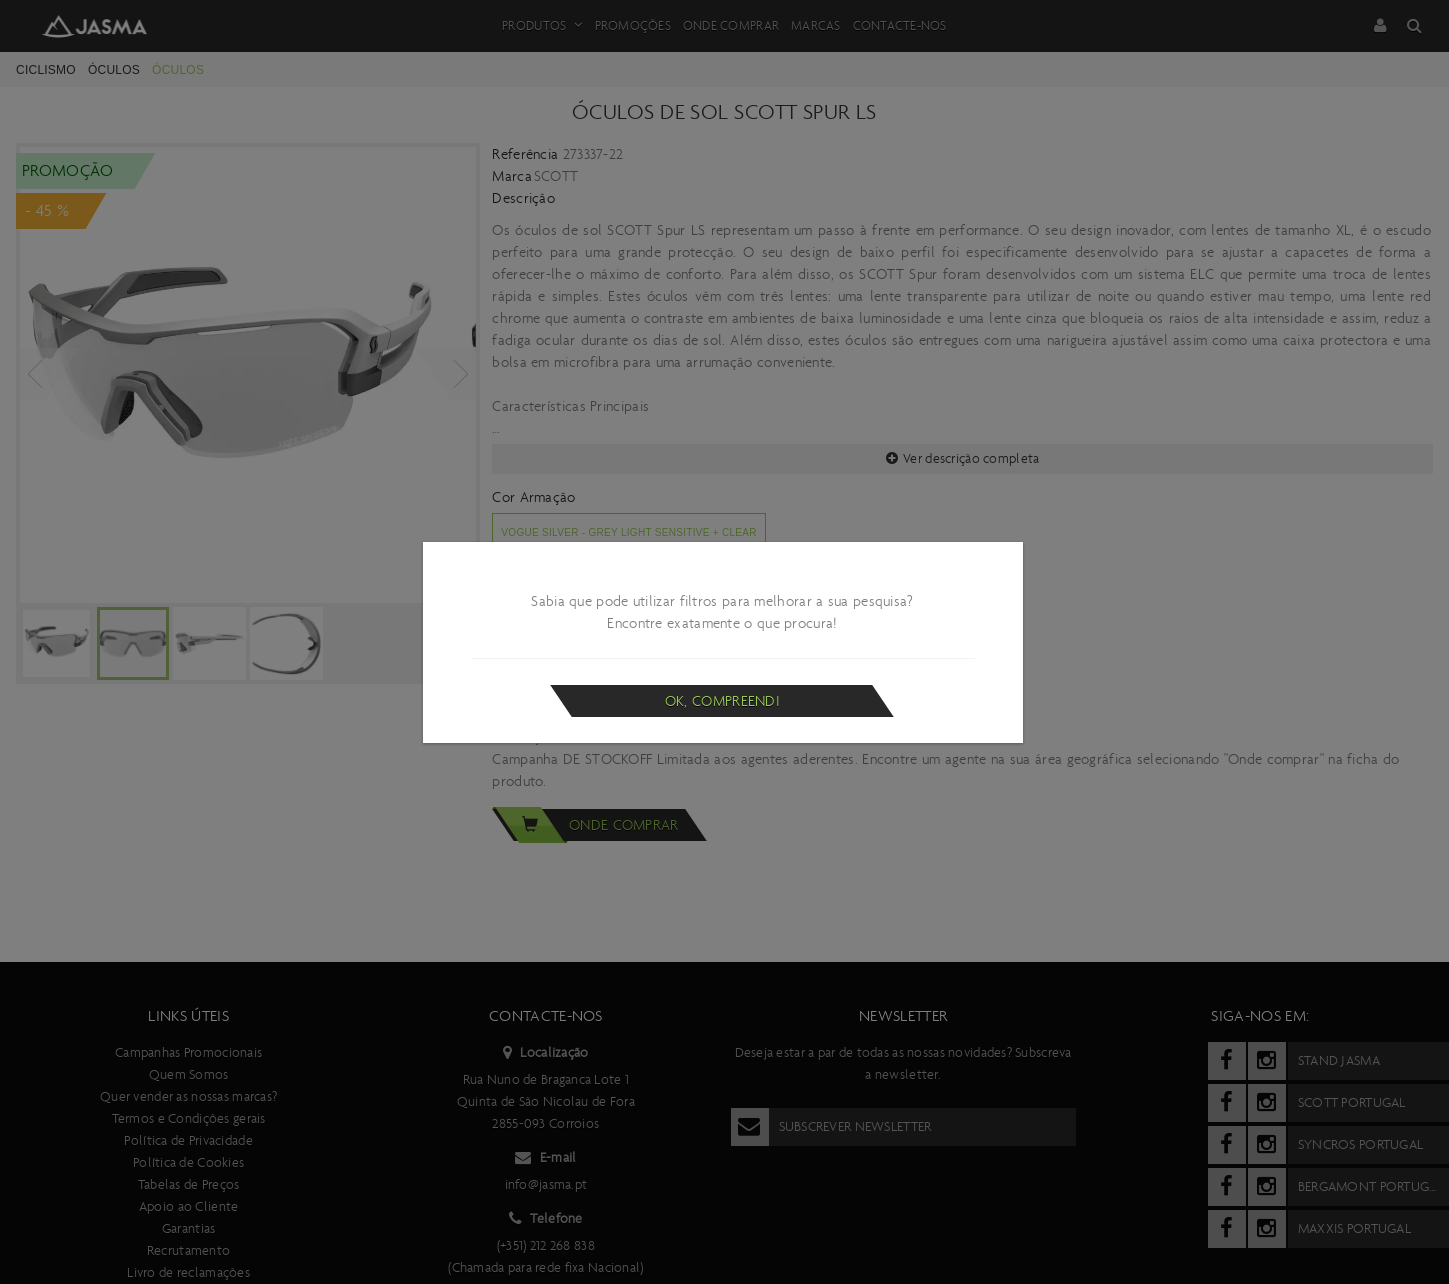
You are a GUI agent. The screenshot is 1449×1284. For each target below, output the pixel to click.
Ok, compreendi (722, 701)
